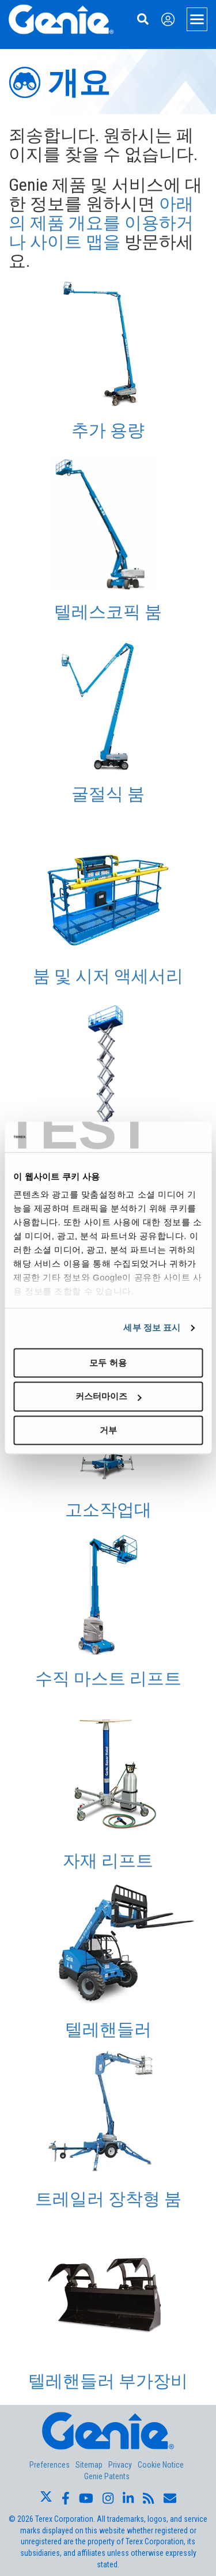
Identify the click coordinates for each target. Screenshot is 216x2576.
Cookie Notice (161, 2464)
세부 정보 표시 (151, 1327)
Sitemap (89, 2464)
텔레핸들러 (108, 2029)
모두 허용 (107, 1363)
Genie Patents (107, 2476)
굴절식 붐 (108, 794)
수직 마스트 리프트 (108, 1678)
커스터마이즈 (108, 1397)
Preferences (49, 2464)
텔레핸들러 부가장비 (108, 2381)
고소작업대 (108, 1509)
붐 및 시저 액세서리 (108, 976)
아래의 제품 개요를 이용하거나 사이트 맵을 (101, 223)
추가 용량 (108, 430)
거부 (108, 1430)
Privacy (120, 2464)
